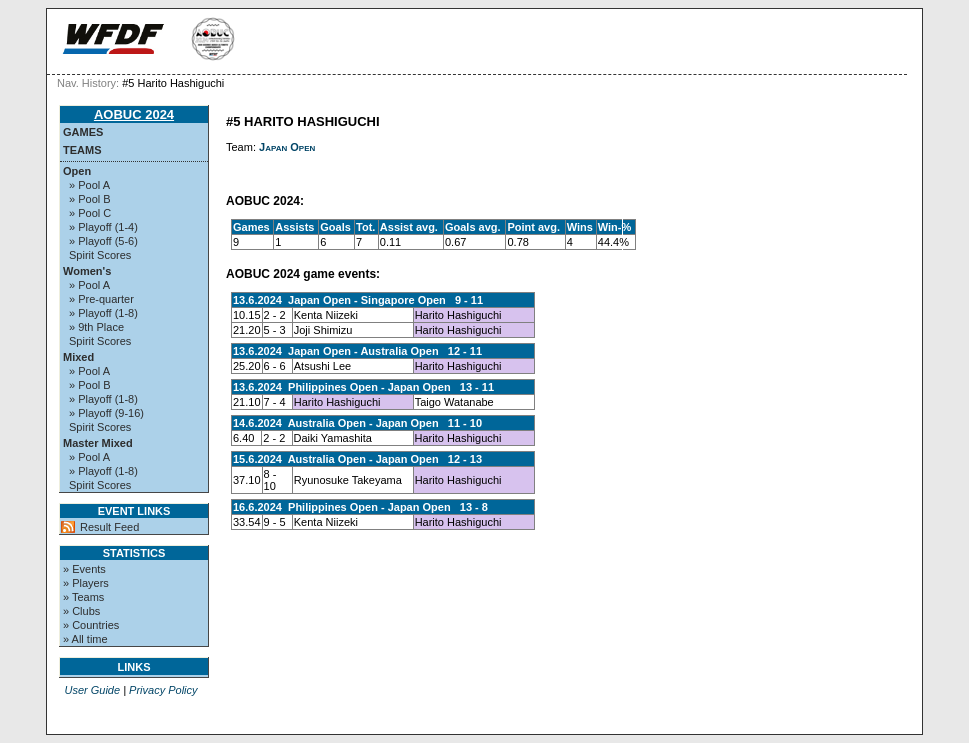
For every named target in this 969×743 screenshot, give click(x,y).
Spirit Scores (100, 255)
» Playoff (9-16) (106, 413)
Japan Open (287, 147)
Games (83, 132)
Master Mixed (98, 443)
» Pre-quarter (101, 299)
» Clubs (81, 611)
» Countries (91, 625)
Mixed (78, 357)
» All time (85, 639)
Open (77, 171)
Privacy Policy (163, 690)
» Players (86, 583)
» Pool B (90, 199)
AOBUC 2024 (134, 114)
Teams (82, 150)
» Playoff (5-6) (103, 241)
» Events (84, 569)
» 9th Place (96, 327)
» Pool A (89, 185)
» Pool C (90, 213)
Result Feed (109, 527)
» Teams (83, 597)
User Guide (92, 690)
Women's (87, 271)
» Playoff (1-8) (103, 313)
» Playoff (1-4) (103, 227)
